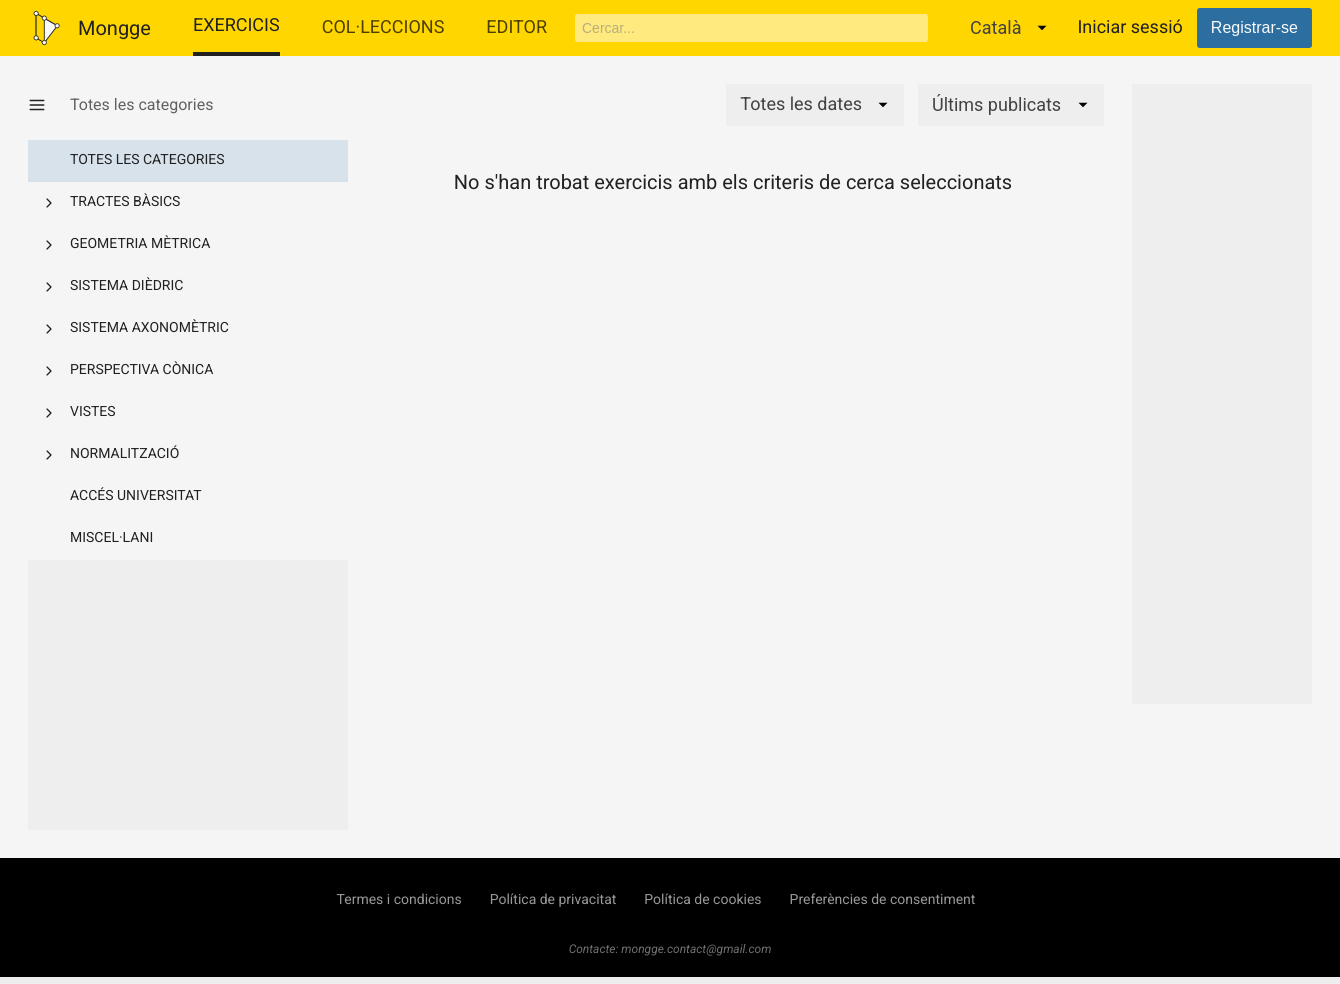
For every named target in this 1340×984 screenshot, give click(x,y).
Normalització (124, 454)
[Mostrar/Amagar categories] (49, 105)
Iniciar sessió (1129, 27)
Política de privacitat (553, 900)
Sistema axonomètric (149, 328)
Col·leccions (383, 27)
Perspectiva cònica (141, 370)
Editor (516, 27)
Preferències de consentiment (883, 900)
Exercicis (236, 25)
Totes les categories (147, 160)
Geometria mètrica (140, 244)
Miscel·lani (111, 538)
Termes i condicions (399, 900)
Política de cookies (702, 900)
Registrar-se (1254, 27)
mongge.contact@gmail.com (696, 949)
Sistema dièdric (126, 286)
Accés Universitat (136, 496)
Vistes (93, 412)
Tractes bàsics (125, 202)
